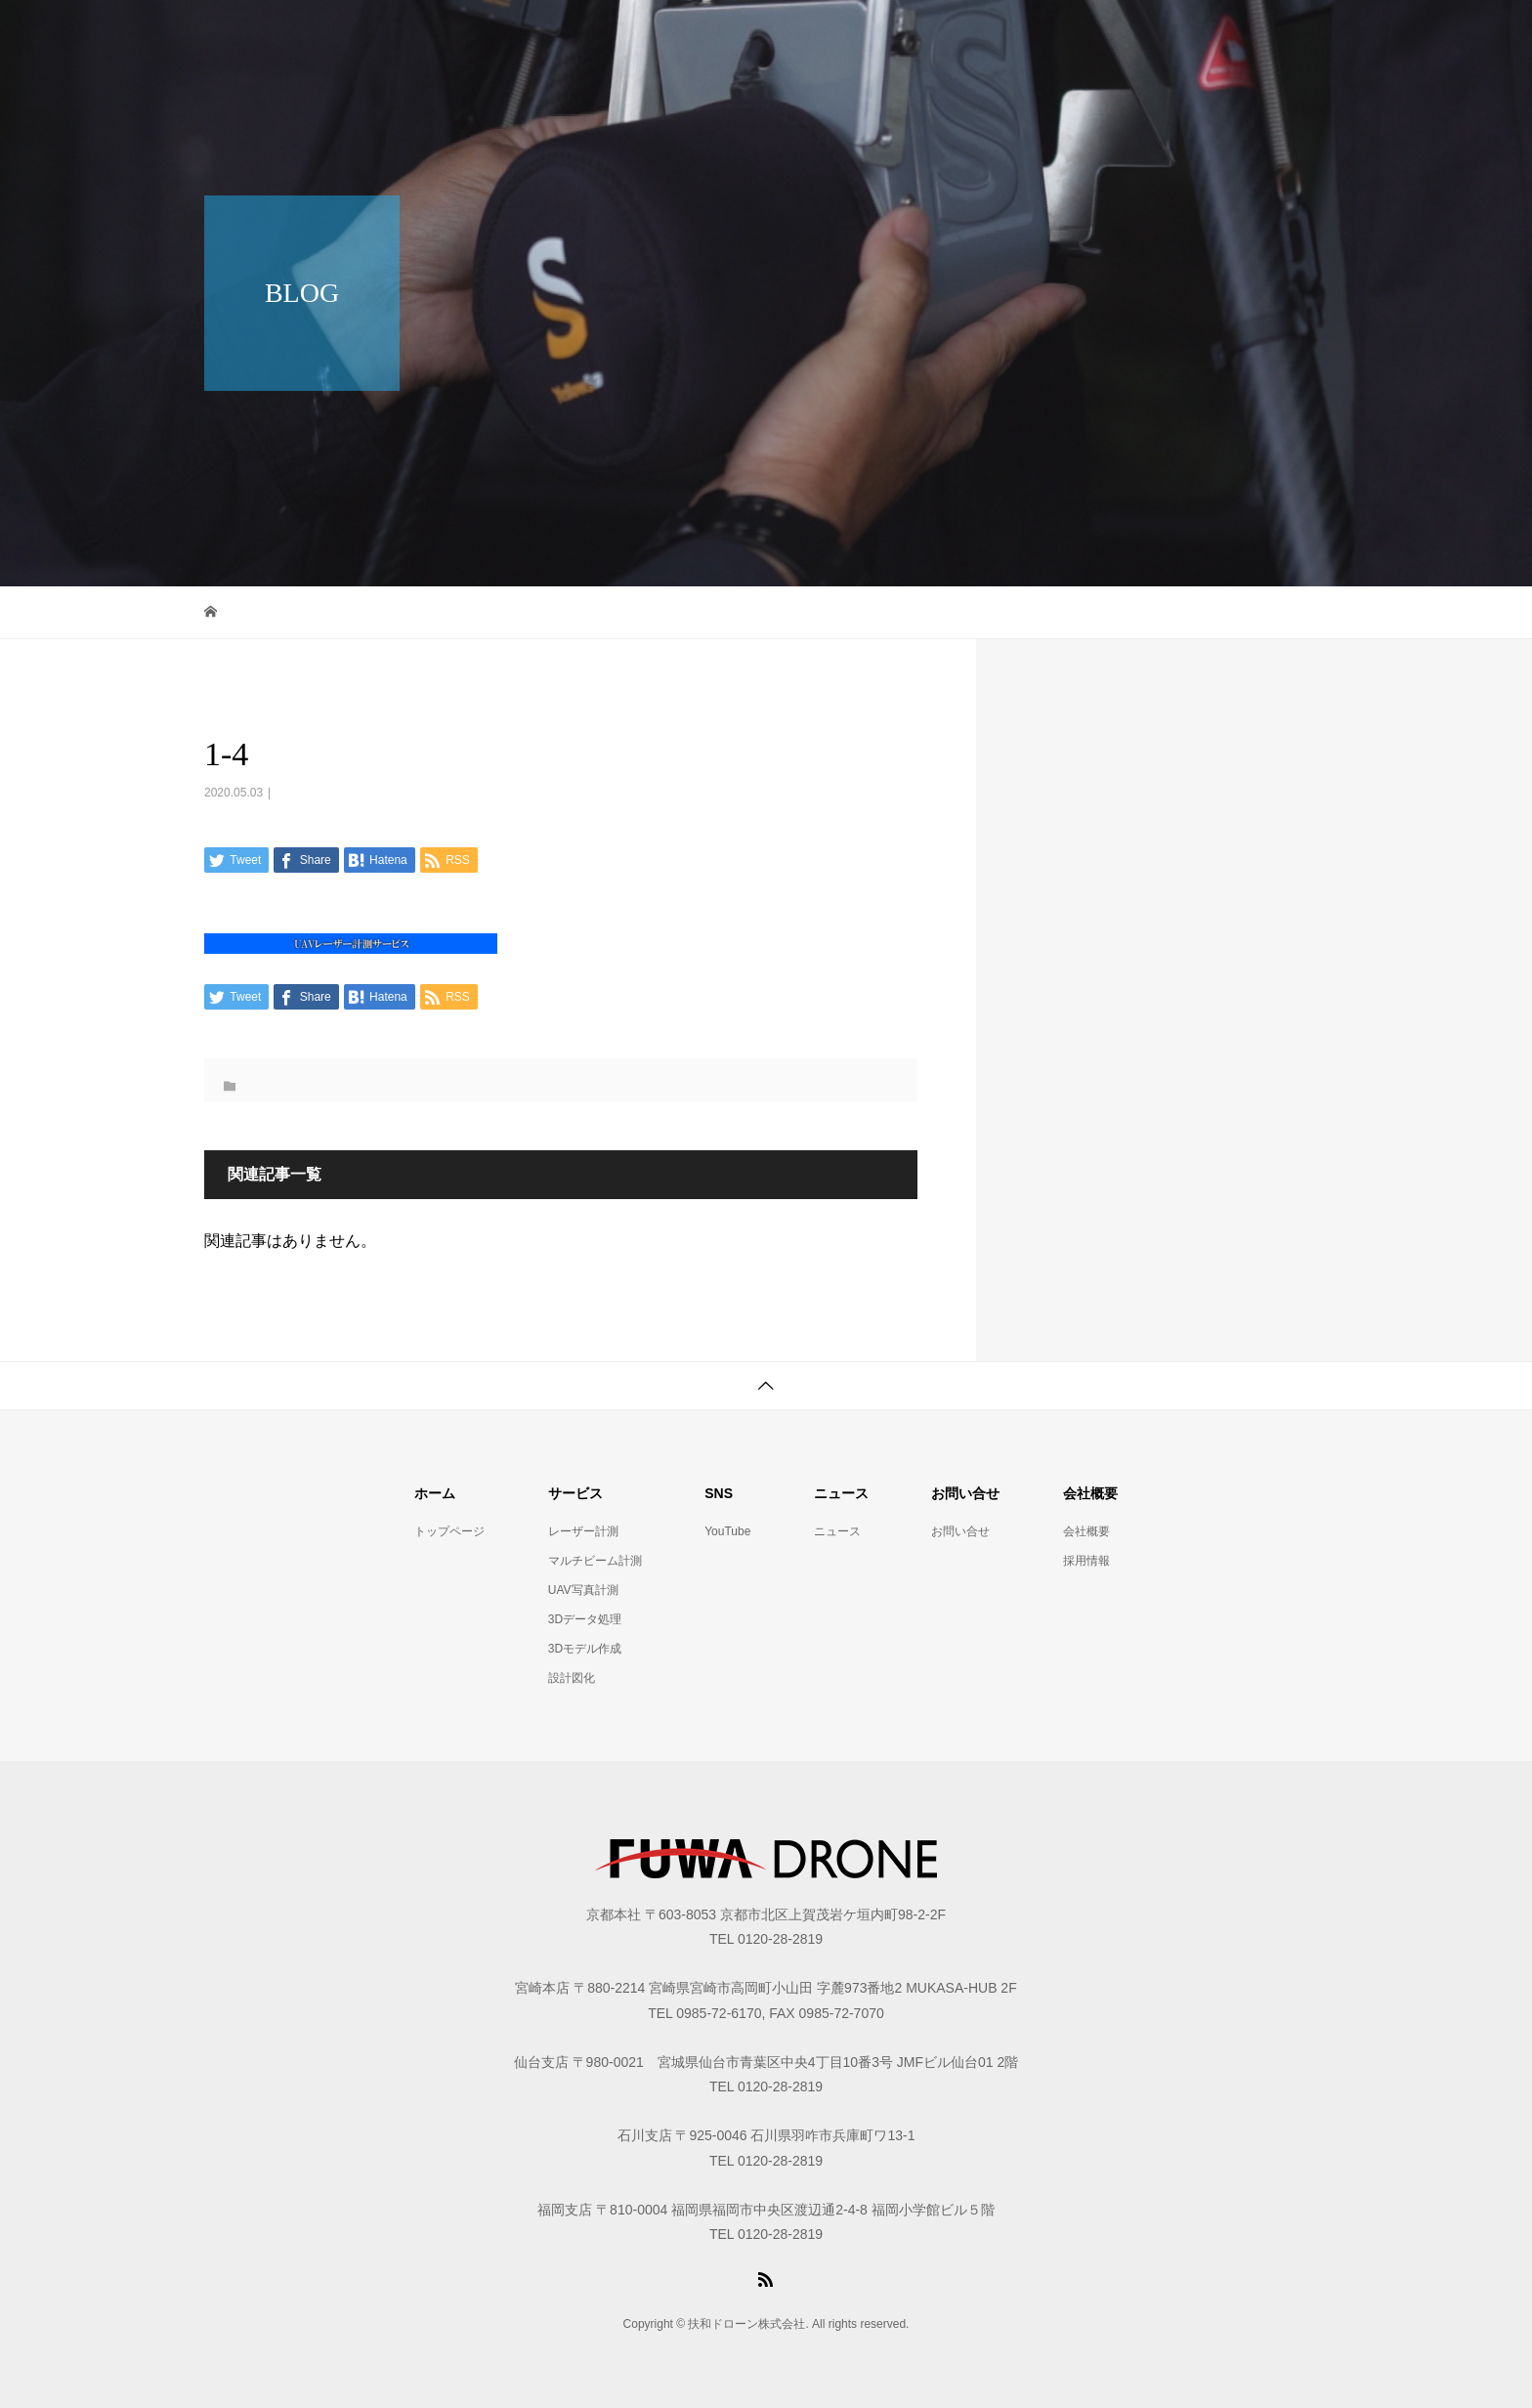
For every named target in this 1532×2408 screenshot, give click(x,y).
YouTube (727, 1531)
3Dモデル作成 (584, 1649)
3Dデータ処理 (584, 1619)
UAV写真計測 (583, 1590)
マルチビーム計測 (595, 1561)
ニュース (837, 1531)
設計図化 (571, 1678)
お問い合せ (960, 1531)
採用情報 (1086, 1561)
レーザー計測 (583, 1531)
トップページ (449, 1531)
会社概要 (1086, 1531)
